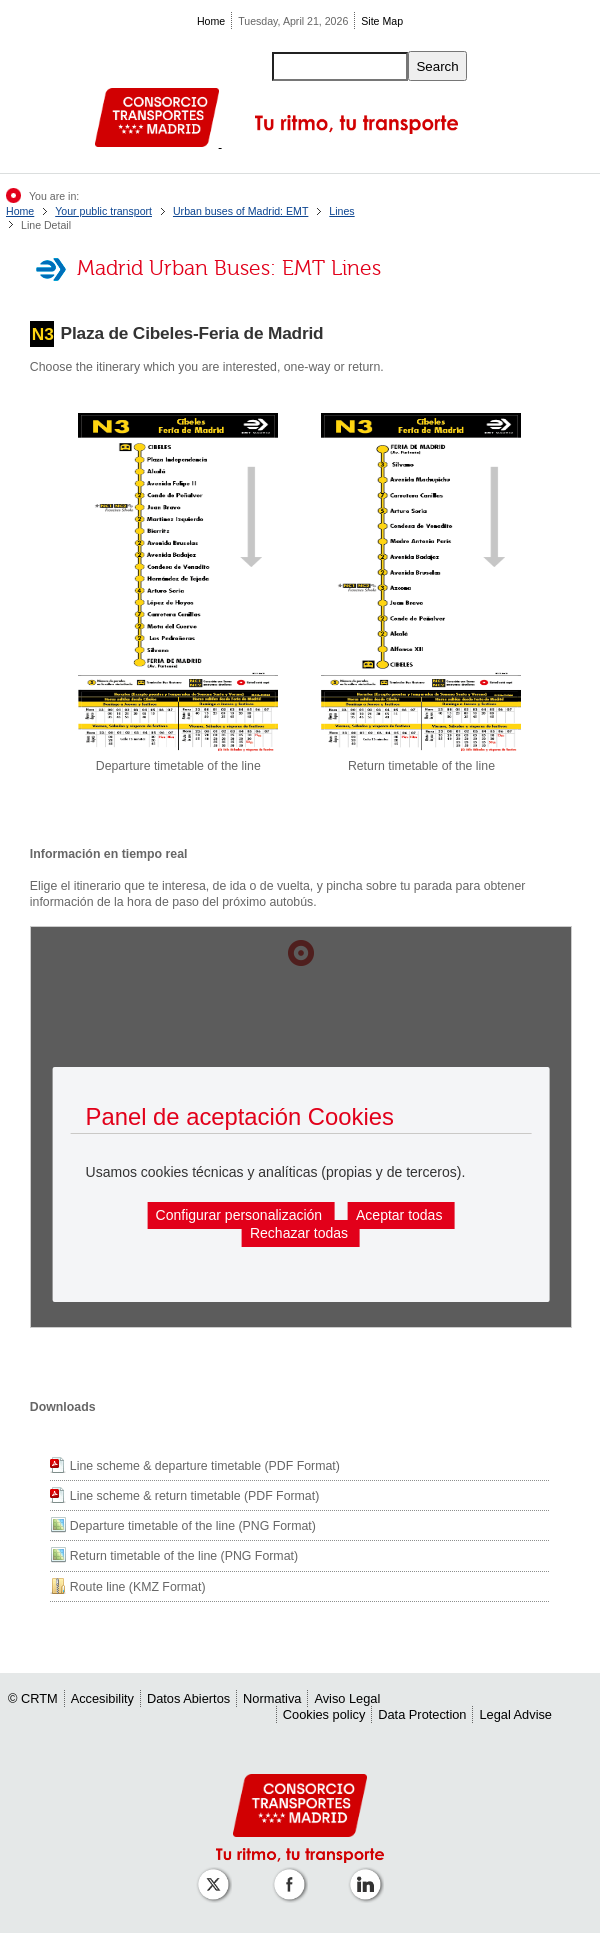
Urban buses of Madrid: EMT (240, 211)
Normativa (272, 1698)
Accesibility (102, 1698)
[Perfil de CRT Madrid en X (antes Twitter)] (217, 1874)
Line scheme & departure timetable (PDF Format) (205, 1466)
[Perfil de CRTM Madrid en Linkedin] (369, 1874)
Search (437, 66)
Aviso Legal (347, 1698)
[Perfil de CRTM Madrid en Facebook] (293, 1874)
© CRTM (33, 1698)
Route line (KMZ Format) (138, 1587)
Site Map (382, 21)
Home (211, 21)
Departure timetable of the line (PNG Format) (193, 1526)
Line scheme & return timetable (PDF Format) (194, 1496)
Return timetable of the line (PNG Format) (184, 1556)
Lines (341, 211)
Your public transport (103, 211)
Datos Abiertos (188, 1698)
